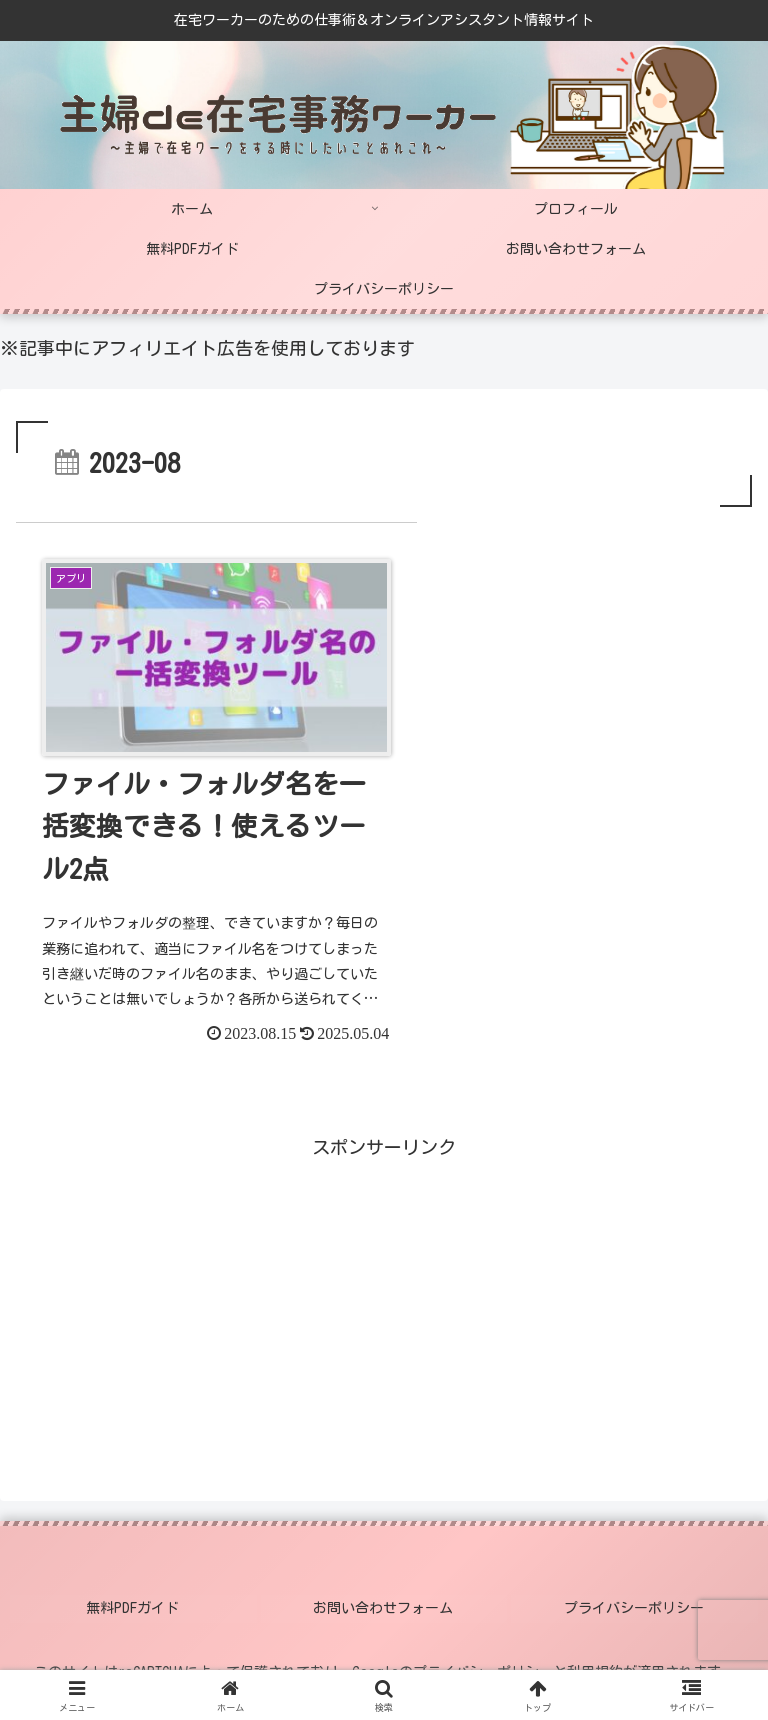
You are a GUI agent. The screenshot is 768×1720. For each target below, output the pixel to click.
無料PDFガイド (133, 1586)
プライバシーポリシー (635, 1586)
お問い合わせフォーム (384, 1586)
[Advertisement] (200, 1283)
